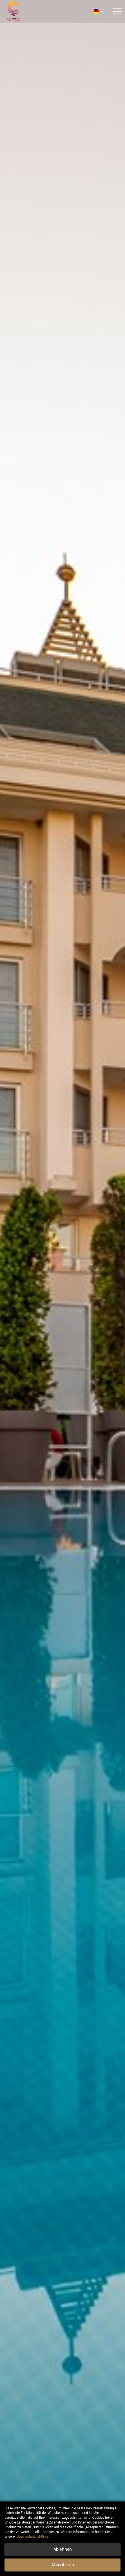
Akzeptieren (62, 2565)
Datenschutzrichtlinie (32, 2536)
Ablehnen (62, 2549)
